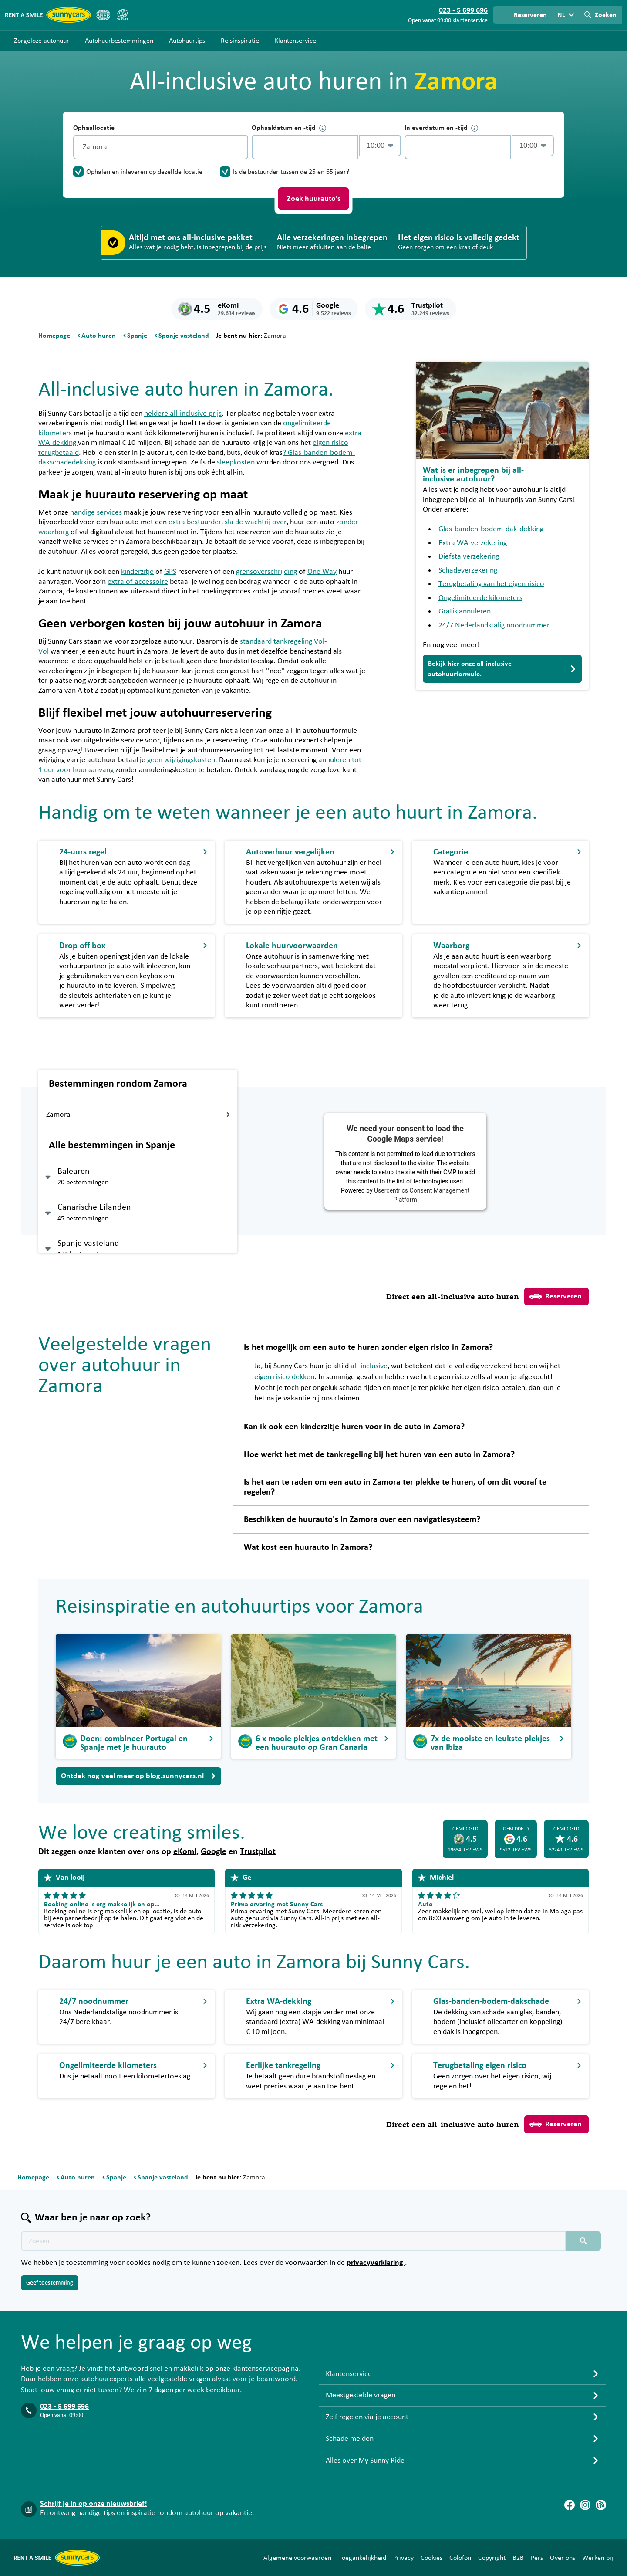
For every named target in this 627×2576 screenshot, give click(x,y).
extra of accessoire (138, 582)
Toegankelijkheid (362, 2557)
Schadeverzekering (467, 570)
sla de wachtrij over (256, 522)
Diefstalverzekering (468, 556)
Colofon (460, 2557)
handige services (96, 512)
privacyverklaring (376, 2263)
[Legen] (239, 147)
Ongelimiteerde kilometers (480, 598)
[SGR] (122, 15)
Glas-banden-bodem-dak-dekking (490, 529)
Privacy (403, 2557)
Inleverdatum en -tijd (441, 128)
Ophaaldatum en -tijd (289, 128)
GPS (170, 572)
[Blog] (601, 2505)
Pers (537, 2557)
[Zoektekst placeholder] (293, 2241)
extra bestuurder (195, 522)
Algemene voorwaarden (297, 2557)
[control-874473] (305, 147)
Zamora (138, 1115)
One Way (322, 572)
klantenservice (470, 20)
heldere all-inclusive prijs (183, 413)
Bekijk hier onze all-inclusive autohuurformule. (502, 669)
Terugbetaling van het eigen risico (491, 584)
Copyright (492, 2557)
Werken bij (597, 2557)
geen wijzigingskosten (181, 760)
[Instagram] (585, 2505)
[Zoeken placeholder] (583, 2241)
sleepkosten (236, 462)
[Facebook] (569, 2505)
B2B (518, 2557)
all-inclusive (369, 1366)
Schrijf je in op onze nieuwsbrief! (93, 2504)
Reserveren (555, 1296)
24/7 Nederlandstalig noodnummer (493, 625)
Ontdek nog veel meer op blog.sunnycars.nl (138, 1776)
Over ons (562, 2557)
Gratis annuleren (464, 611)
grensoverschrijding (266, 572)
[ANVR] (103, 15)
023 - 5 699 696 (64, 2406)
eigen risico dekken (284, 1377)
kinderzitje (137, 572)
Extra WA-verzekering (472, 543)
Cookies (431, 2557)
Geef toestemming (49, 2283)
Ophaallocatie (94, 127)
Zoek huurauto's (313, 199)
